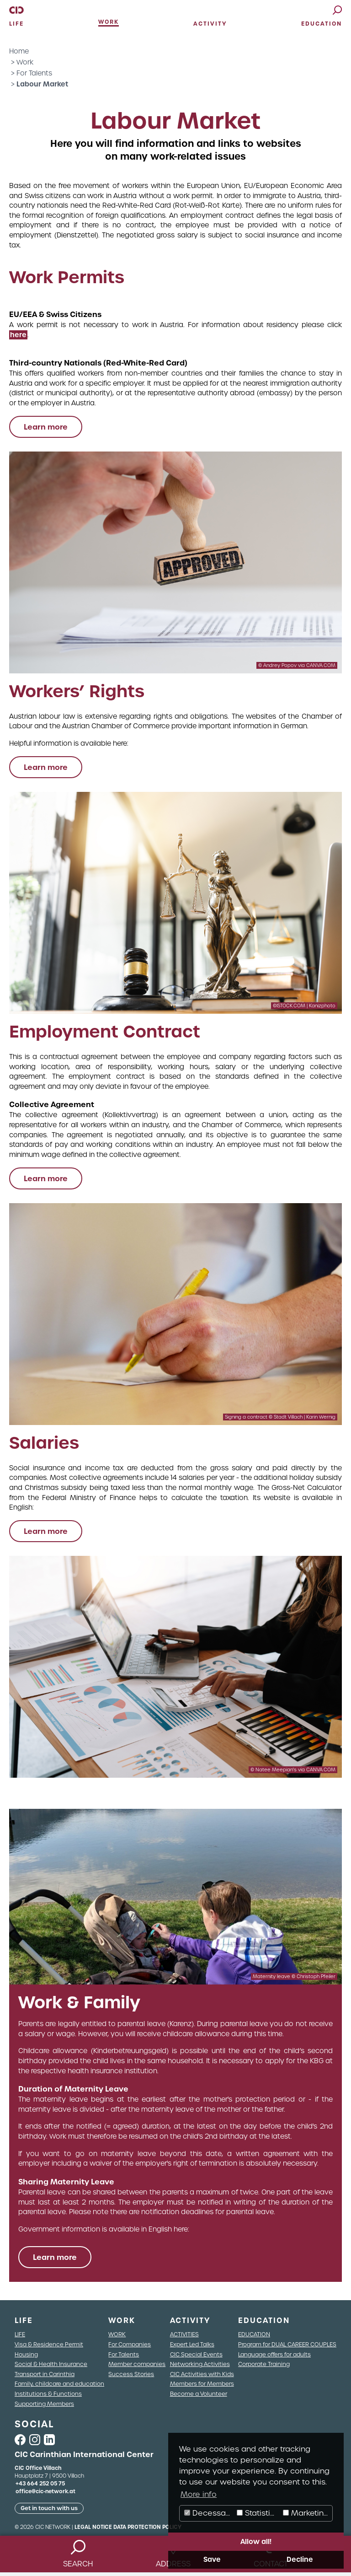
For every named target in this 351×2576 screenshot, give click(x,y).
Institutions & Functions (48, 2393)
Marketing (306, 2513)
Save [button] (212, 2559)
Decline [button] (300, 2559)
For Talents (34, 73)
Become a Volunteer (198, 2393)
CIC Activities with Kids (202, 2374)
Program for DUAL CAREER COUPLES (287, 2344)
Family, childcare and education (59, 2383)
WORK (117, 2334)
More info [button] (199, 2494)
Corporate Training (264, 2364)
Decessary (208, 2513)
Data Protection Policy (147, 2527)
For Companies (129, 2344)
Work (24, 62)
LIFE (20, 2334)
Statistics (258, 2513)
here (18, 334)
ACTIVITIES (184, 2334)
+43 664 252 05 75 (40, 2483)
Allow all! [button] (255, 2541)
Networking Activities (200, 2364)
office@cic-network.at (45, 2491)
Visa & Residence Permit (49, 2344)
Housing (26, 2354)
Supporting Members (44, 2403)
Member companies (136, 2364)
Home (19, 51)
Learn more (46, 427)
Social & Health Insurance (51, 2364)
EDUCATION (254, 2334)
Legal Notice (93, 2527)
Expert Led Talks (192, 2344)
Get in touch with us (49, 2508)
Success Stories (131, 2374)
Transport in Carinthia (44, 2374)
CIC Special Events (196, 2354)
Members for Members (202, 2383)
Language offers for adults (274, 2354)
